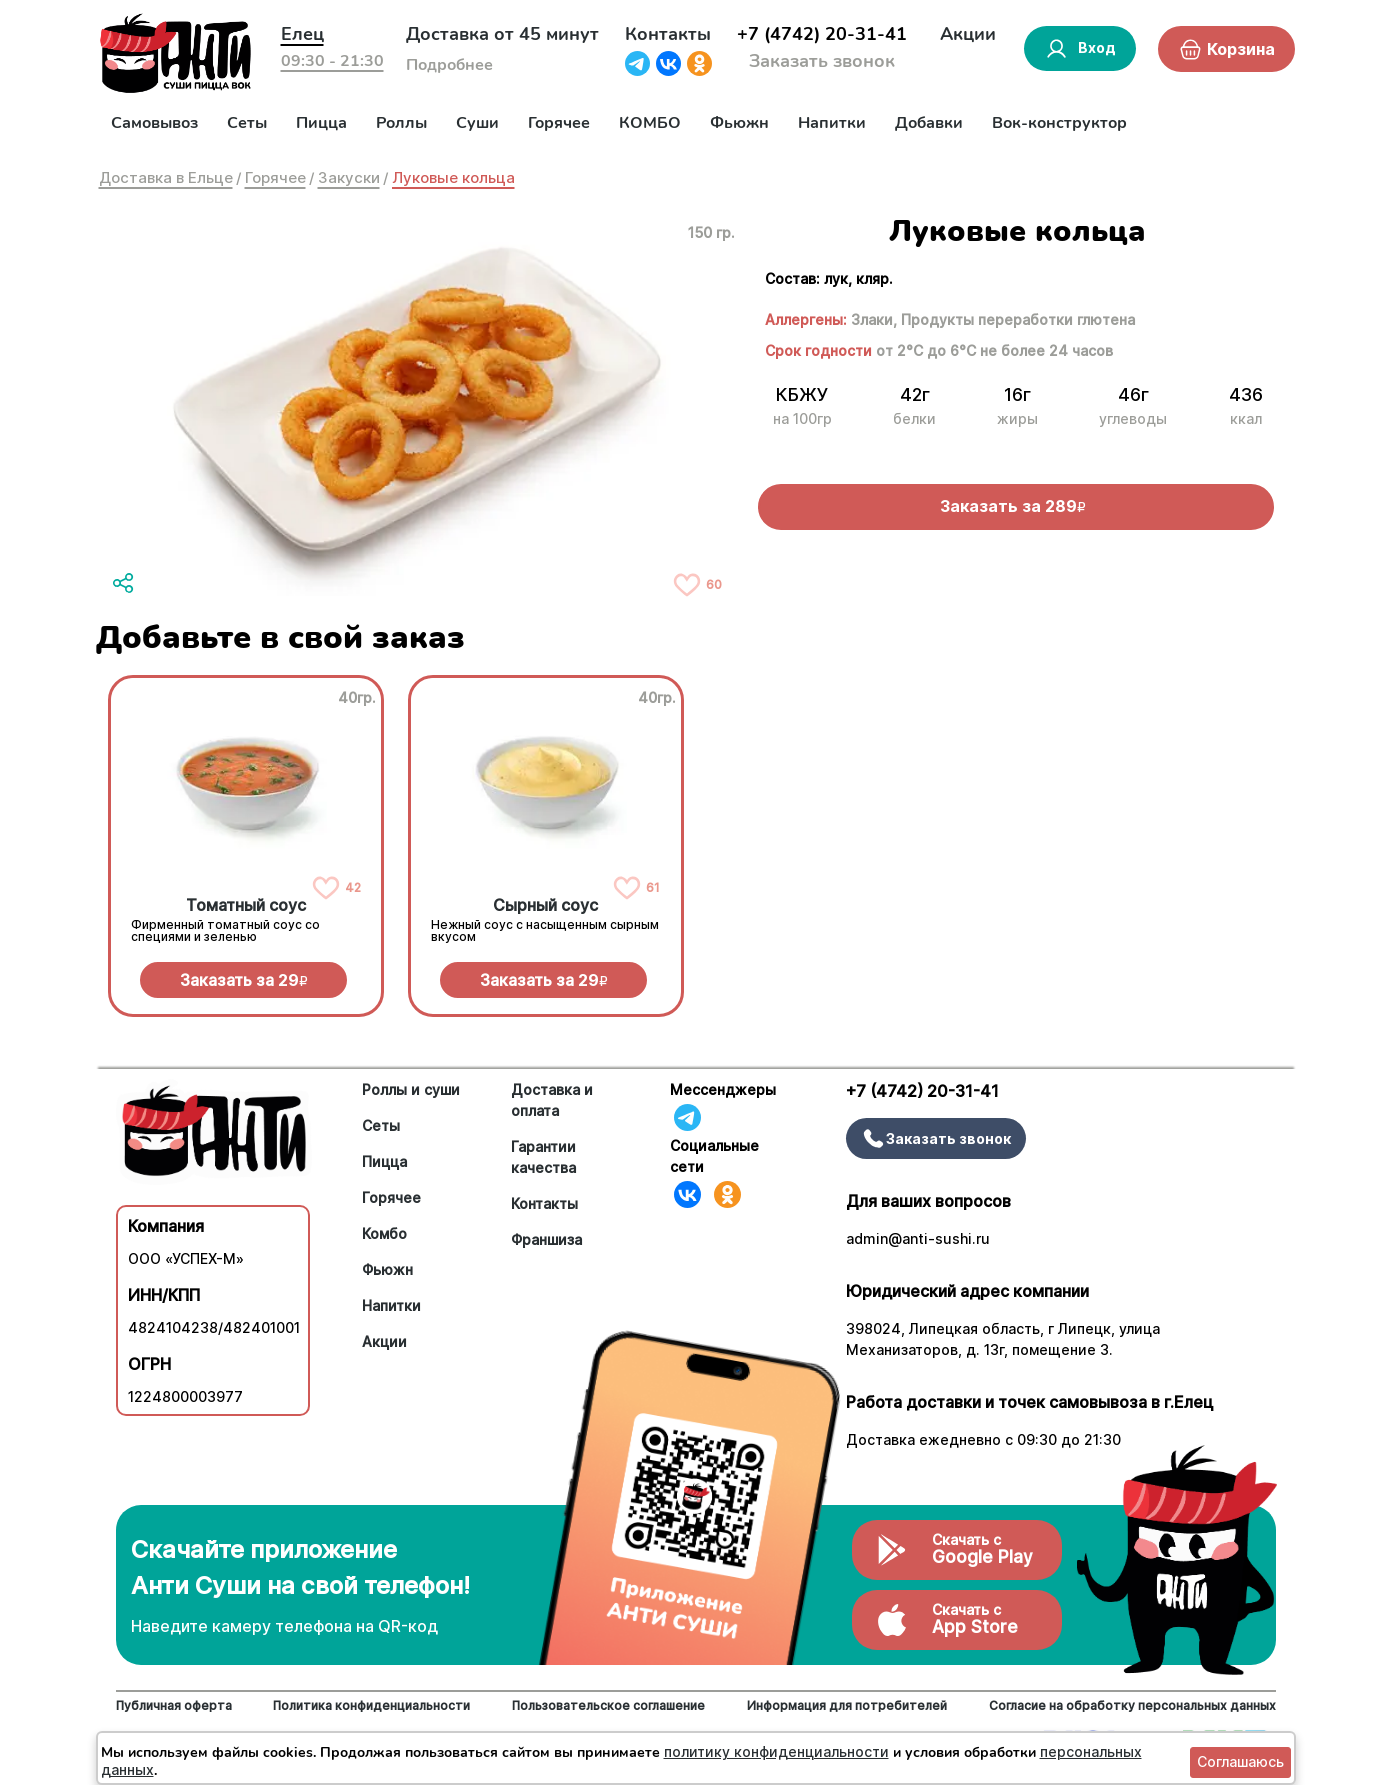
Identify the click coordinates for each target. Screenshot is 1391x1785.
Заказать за (244, 980)
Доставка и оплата (552, 1100)
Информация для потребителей (847, 1705)
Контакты (668, 34)
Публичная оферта (174, 1705)
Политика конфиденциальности (371, 1705)
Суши (477, 123)
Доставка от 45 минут (502, 34)
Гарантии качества (543, 1157)
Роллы (401, 123)
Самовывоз (154, 123)
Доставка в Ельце (166, 177)
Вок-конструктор (1059, 123)
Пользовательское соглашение (608, 1705)
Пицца (321, 123)
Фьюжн (739, 123)
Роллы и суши (411, 1089)
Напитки (832, 123)
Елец (302, 34)
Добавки (929, 123)
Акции (968, 34)
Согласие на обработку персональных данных (1132, 1705)
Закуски (349, 177)
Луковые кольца (453, 177)
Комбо (384, 1233)
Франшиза (546, 1239)
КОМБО (650, 123)
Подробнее (449, 65)
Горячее (559, 123)
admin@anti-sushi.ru (918, 1238)
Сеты (247, 123)
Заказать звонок (822, 61)
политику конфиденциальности (776, 1751)
